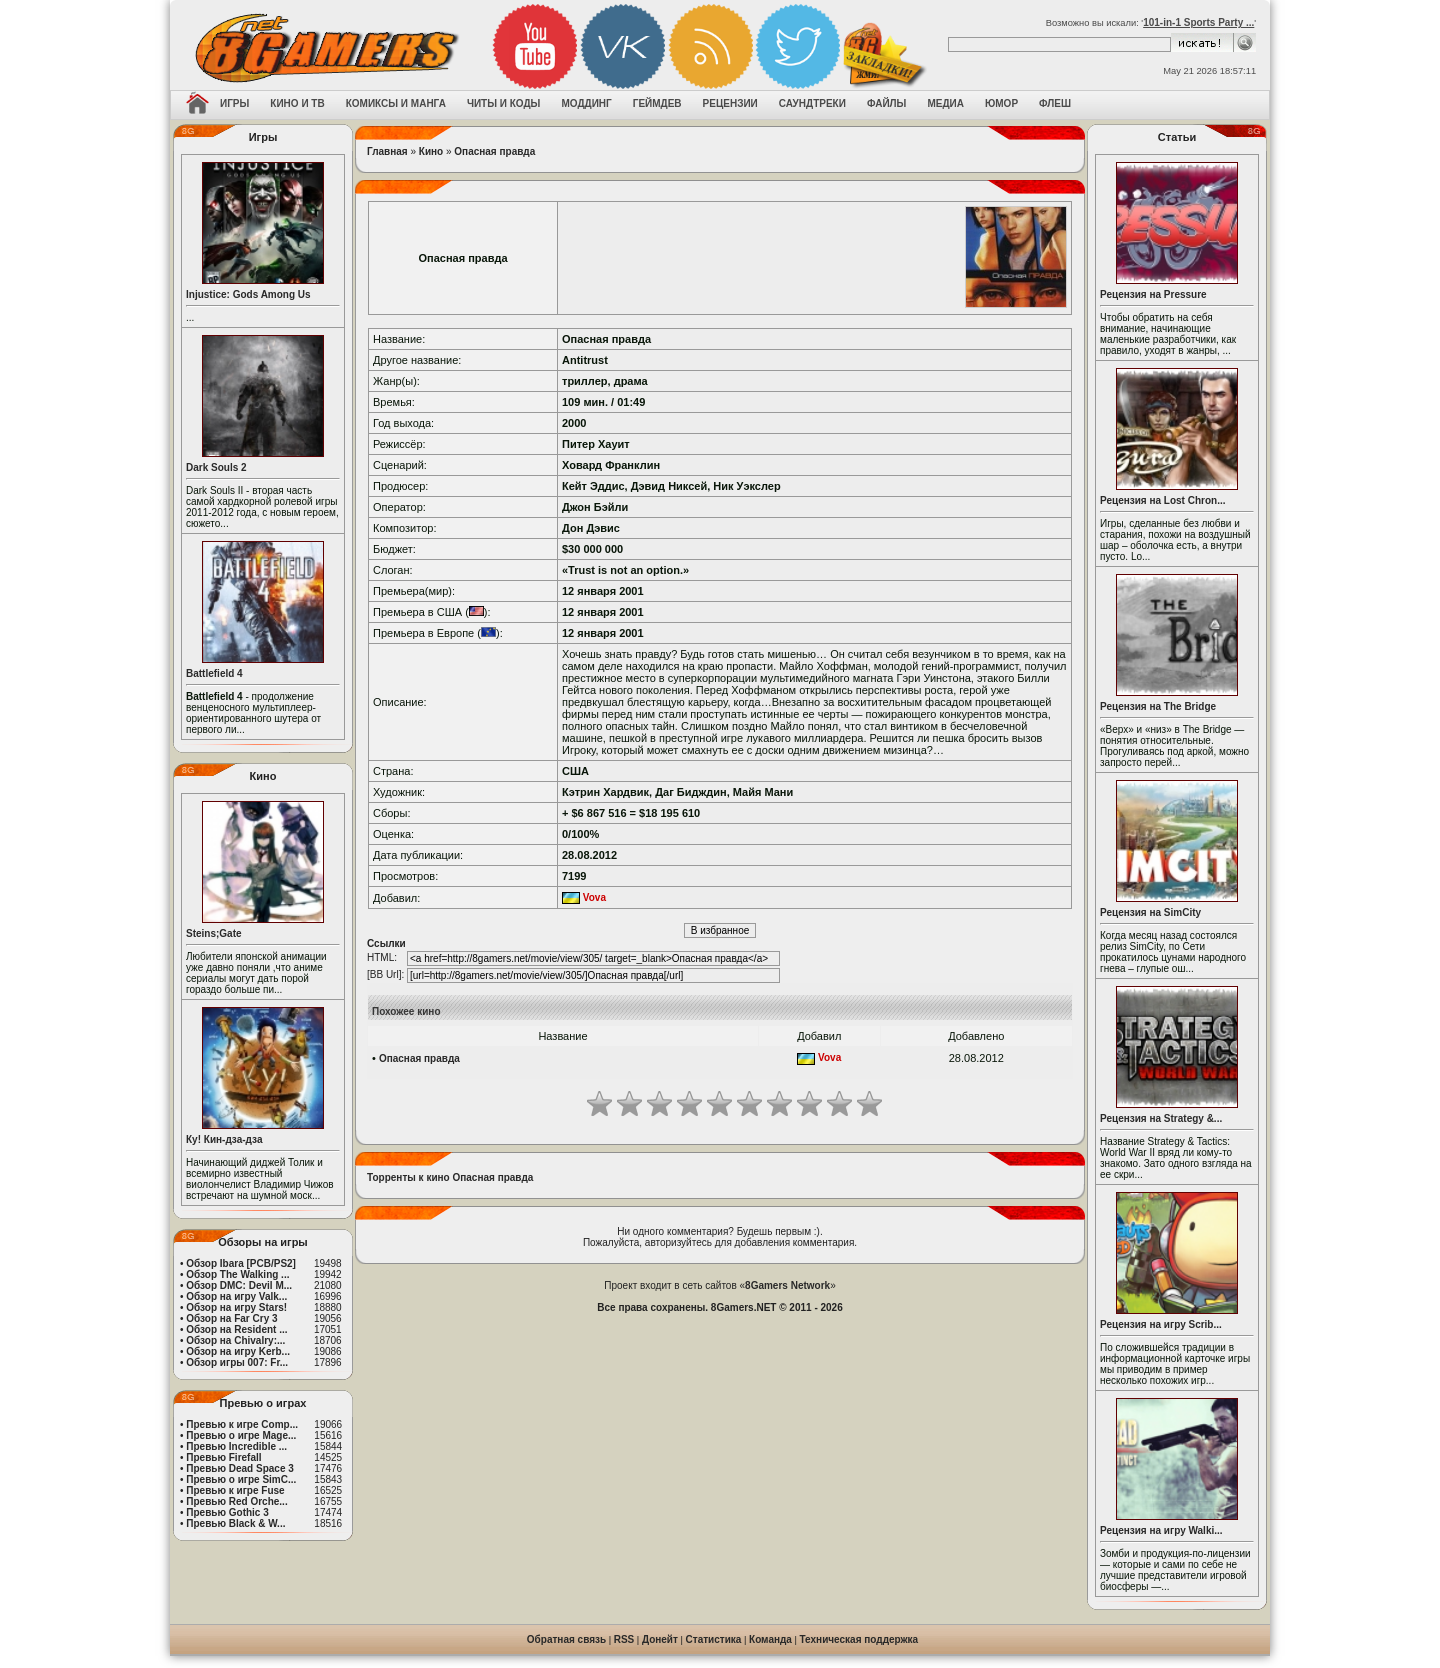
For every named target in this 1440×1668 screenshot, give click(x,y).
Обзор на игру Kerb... (238, 1351)
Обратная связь (566, 1639)
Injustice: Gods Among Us (248, 294)
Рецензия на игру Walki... (1161, 1530)
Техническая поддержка (859, 1639)
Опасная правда (494, 151)
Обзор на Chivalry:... (235, 1340)
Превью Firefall (223, 1457)
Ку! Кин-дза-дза (224, 1139)
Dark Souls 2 (216, 467)
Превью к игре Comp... (242, 1424)
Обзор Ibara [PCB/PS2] (241, 1263)
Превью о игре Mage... (241, 1435)
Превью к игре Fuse (235, 1490)
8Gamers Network (787, 1285)
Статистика (714, 1639)
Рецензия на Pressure (1153, 294)
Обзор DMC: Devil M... (239, 1285)
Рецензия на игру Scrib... (1161, 1324)
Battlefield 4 (214, 673)
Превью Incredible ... (236, 1446)
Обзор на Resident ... (236, 1329)
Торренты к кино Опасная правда (450, 1177)
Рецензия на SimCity (1150, 912)
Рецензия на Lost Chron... (1163, 500)
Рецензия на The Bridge (1158, 706)
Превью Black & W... (235, 1523)
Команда (770, 1639)
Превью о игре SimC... (241, 1479)
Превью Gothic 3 (227, 1512)
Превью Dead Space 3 (240, 1468)
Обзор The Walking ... (237, 1274)
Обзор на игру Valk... (236, 1296)
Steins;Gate (214, 933)
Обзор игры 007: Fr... (237, 1362)
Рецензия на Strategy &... (1161, 1118)
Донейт (660, 1639)
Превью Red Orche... (236, 1501)
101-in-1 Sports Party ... (1198, 22)
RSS (624, 1639)
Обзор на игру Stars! (236, 1307)
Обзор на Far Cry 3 (231, 1318)
